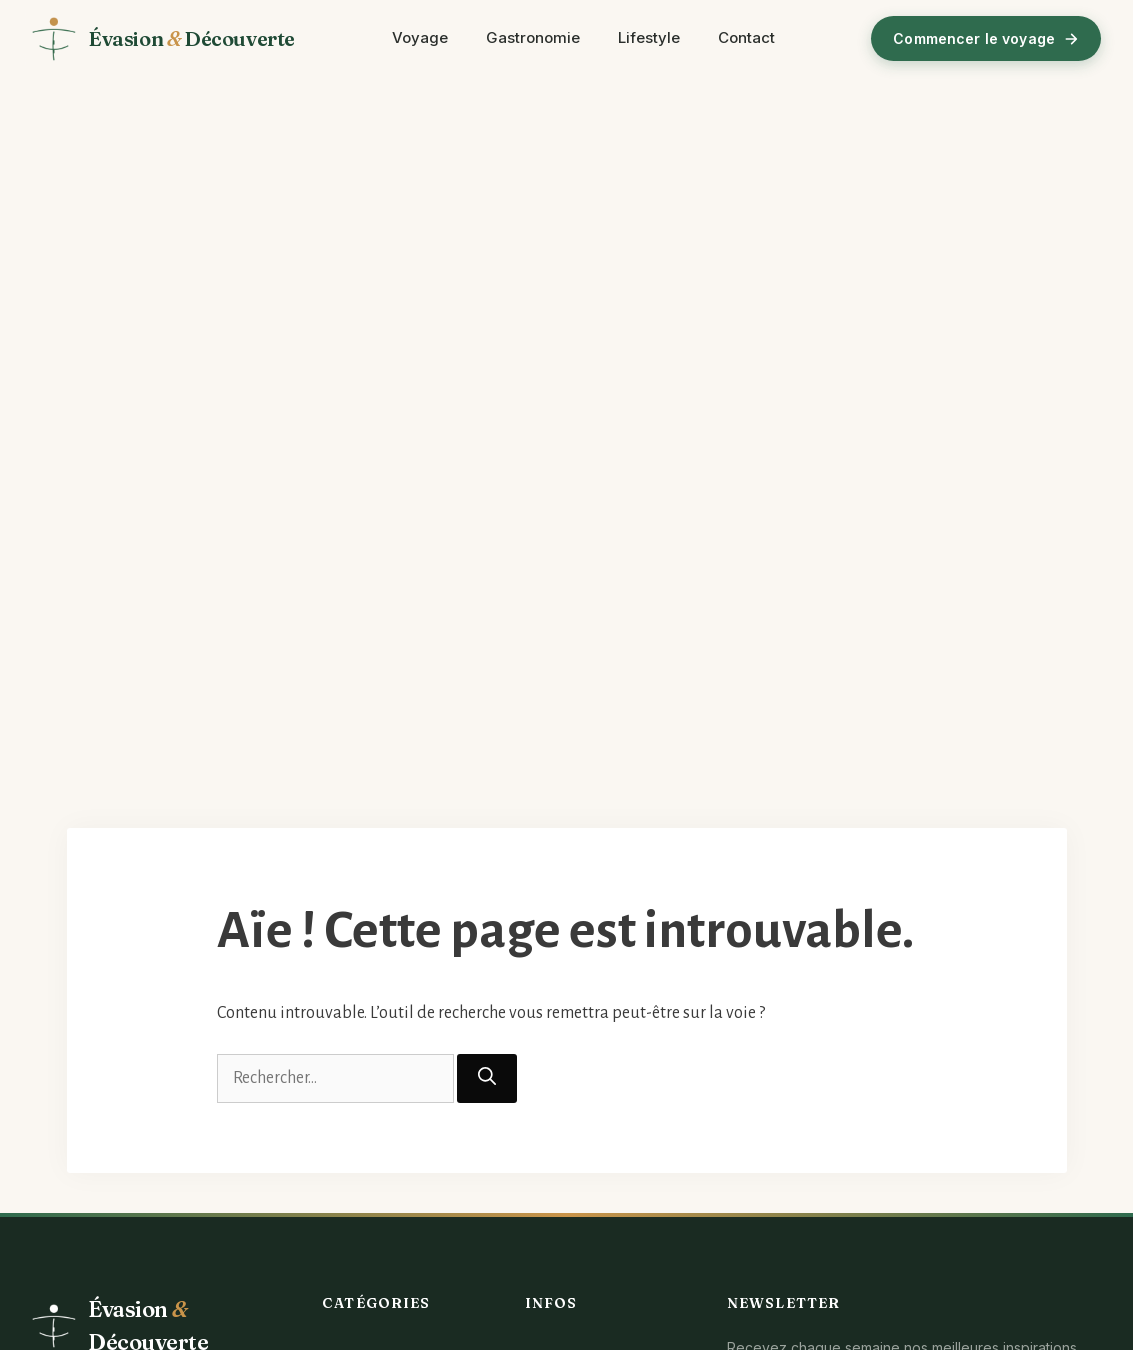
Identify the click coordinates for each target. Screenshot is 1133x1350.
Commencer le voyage (986, 38)
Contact (746, 37)
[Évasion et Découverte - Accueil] (163, 39)
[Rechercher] (487, 1078)
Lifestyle (649, 37)
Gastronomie (533, 37)
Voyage (420, 37)
